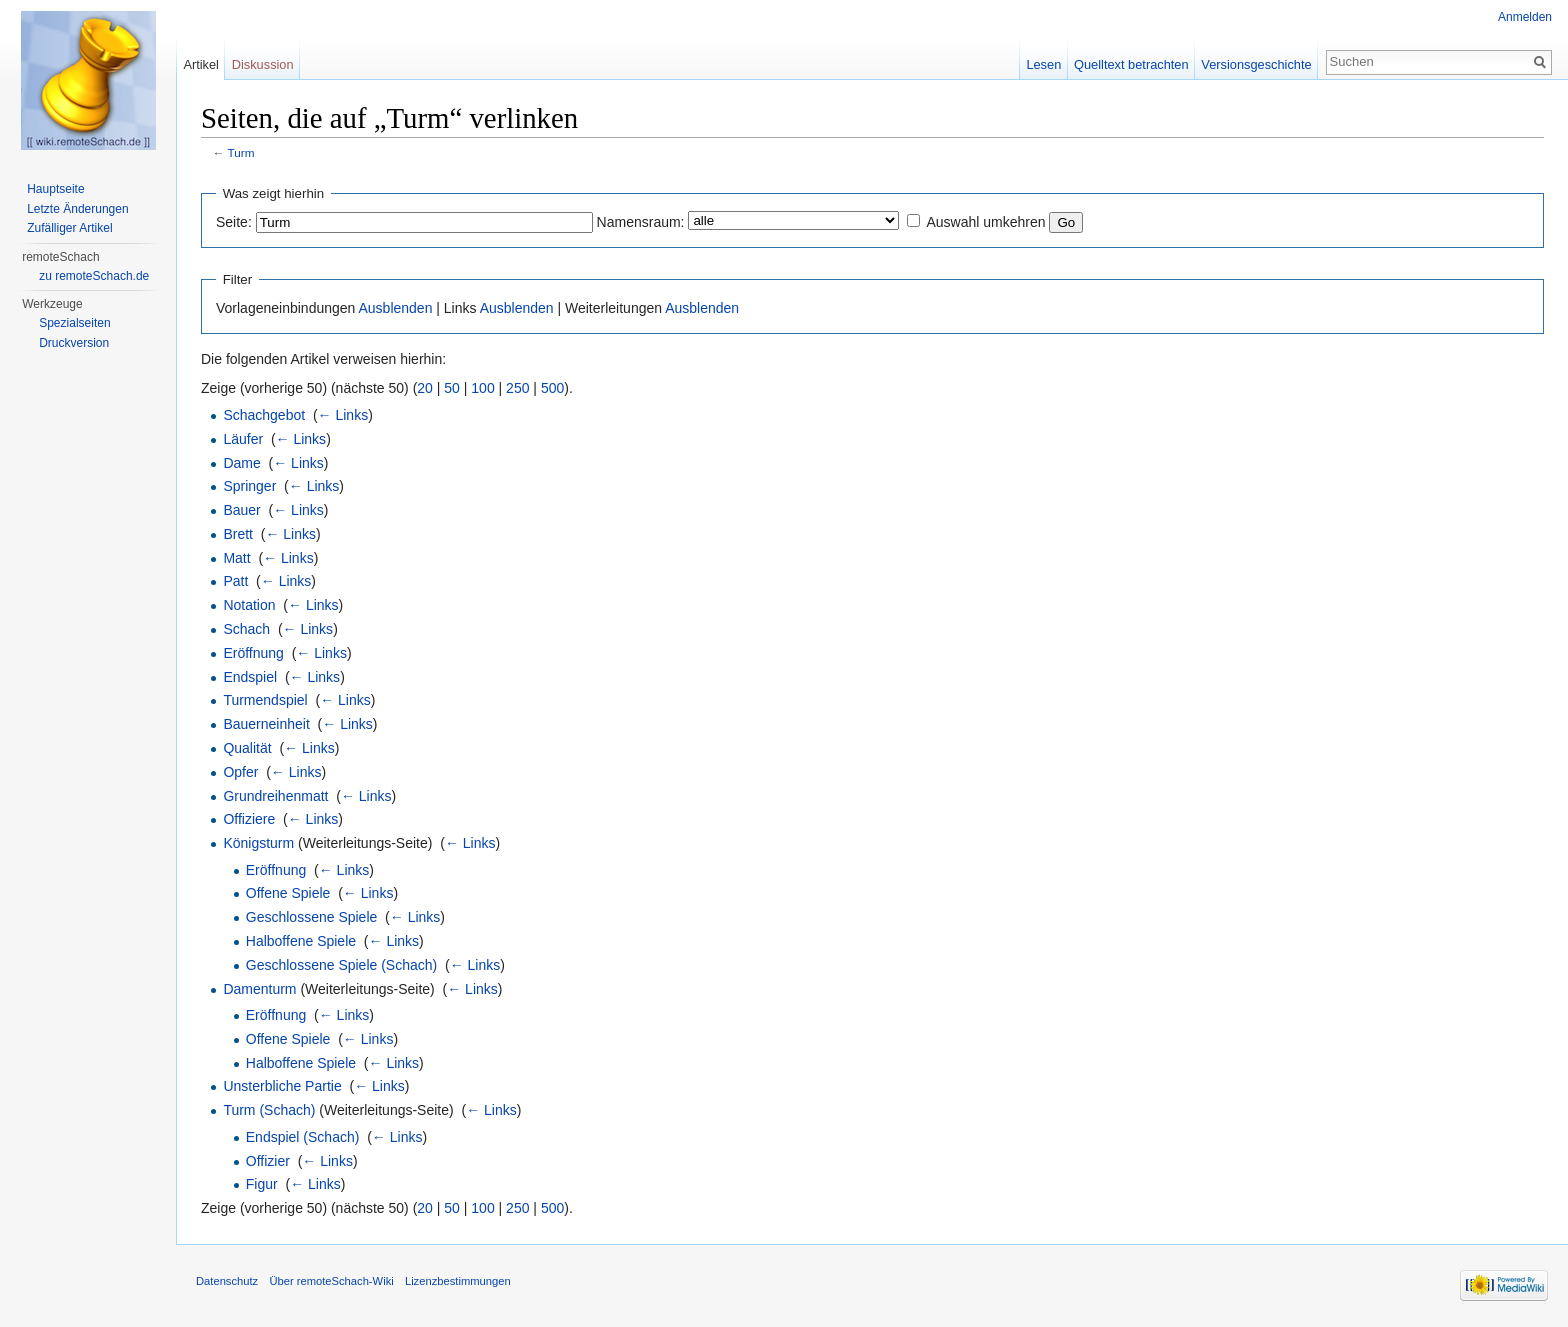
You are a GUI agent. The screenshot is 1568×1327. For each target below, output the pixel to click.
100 (482, 388)
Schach (246, 629)
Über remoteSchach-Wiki (331, 1281)
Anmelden (1525, 17)
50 (452, 388)
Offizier (268, 1161)
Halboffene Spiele (301, 941)
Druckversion (74, 343)
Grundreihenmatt (275, 796)
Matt (236, 558)
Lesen (1043, 64)
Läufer (243, 439)
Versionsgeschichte (1256, 64)
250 (517, 388)
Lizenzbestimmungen (458, 1281)
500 (552, 388)
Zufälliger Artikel (69, 228)
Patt (235, 581)
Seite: (234, 222)
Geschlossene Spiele (312, 917)
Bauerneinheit (266, 724)
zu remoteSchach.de (94, 276)
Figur (262, 1184)
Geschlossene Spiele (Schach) (341, 965)
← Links (343, 415)
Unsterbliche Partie (282, 1086)
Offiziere (249, 819)
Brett (238, 534)
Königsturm (258, 843)
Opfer (240, 772)
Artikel (201, 64)
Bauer (241, 510)
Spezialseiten (74, 323)
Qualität (247, 748)
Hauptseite (55, 189)
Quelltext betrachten (1131, 64)
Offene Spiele (288, 893)
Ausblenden (395, 308)
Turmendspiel (265, 700)
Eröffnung (253, 653)
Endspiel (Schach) (303, 1137)
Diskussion (263, 64)
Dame (241, 463)
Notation (249, 605)
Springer (249, 486)
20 (425, 388)
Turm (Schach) (269, 1110)
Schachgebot (264, 415)
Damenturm (259, 989)
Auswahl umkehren (985, 222)
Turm (241, 152)
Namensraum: (641, 222)
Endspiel (250, 677)
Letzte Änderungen (77, 209)
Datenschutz (227, 1281)
